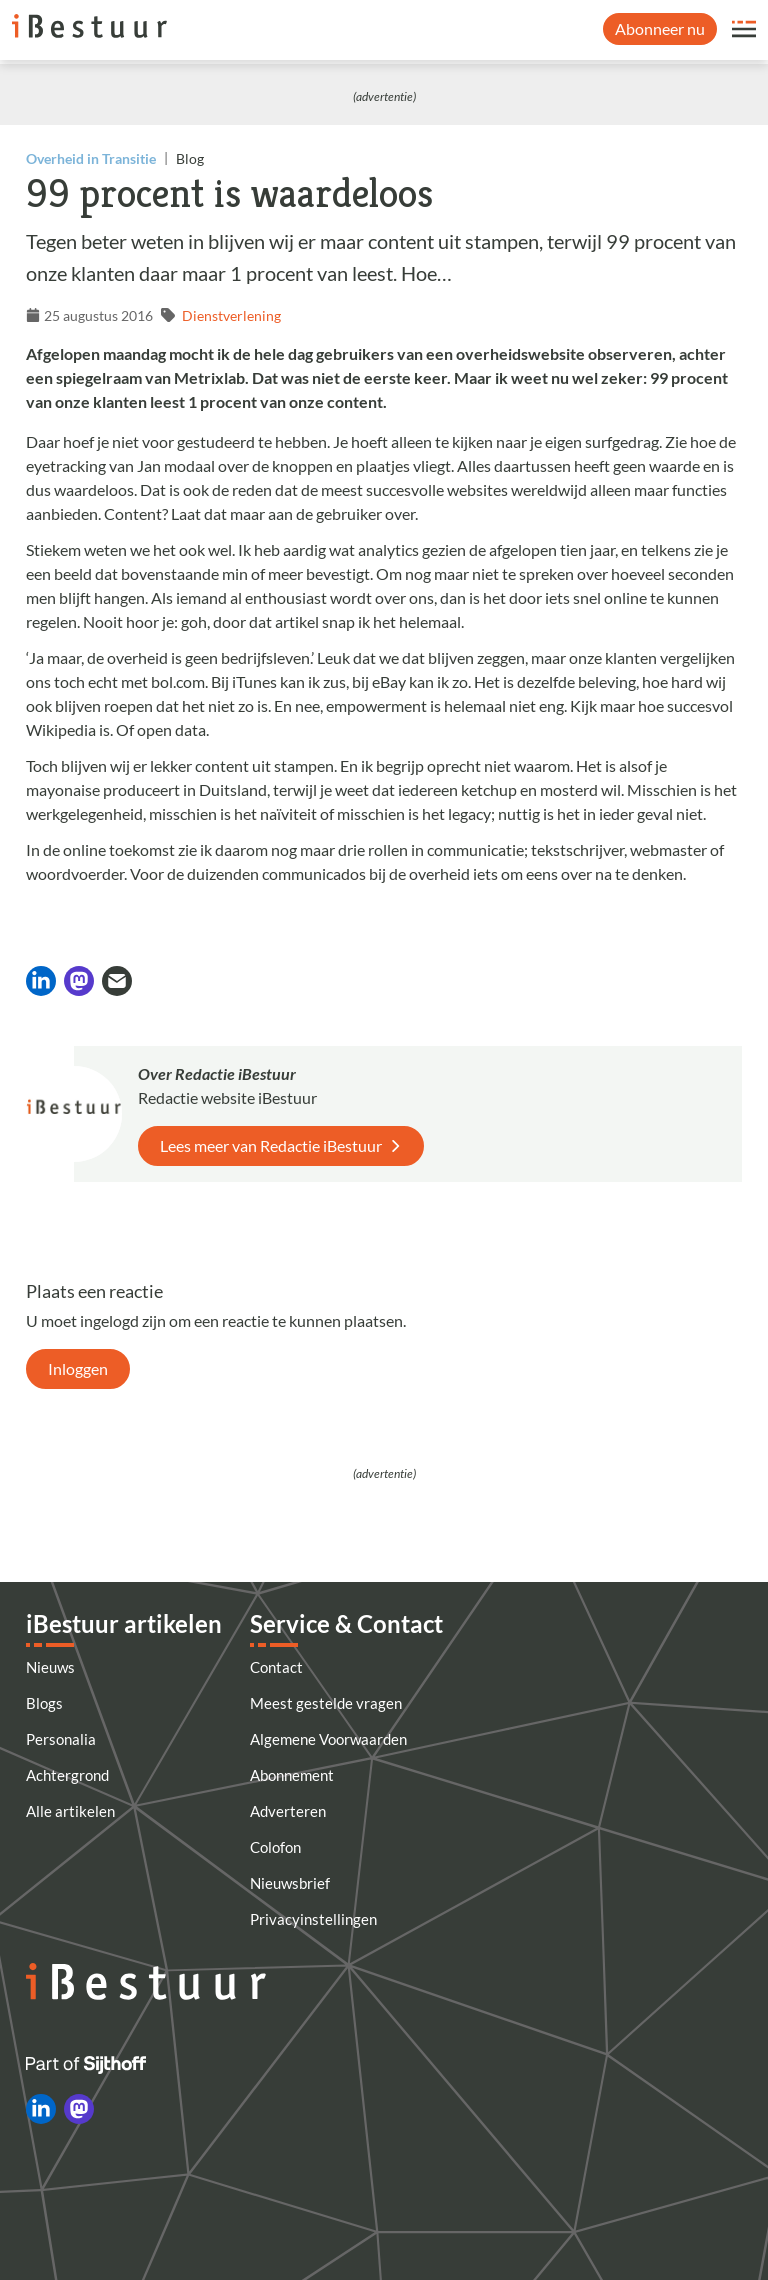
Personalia (61, 1739)
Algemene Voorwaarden (328, 1739)
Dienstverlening (231, 315)
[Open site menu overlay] (744, 29)
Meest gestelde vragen (326, 1703)
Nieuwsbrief (290, 1883)
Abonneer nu (660, 28)
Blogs (44, 1703)
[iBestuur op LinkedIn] (41, 2109)
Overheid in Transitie (91, 158)
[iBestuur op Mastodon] (79, 2109)
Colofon (275, 1847)
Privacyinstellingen (313, 1919)
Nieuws (50, 1667)
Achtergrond (67, 1775)
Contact (276, 1667)
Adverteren (288, 1811)
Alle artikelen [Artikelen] (70, 1811)
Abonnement (292, 1775)
